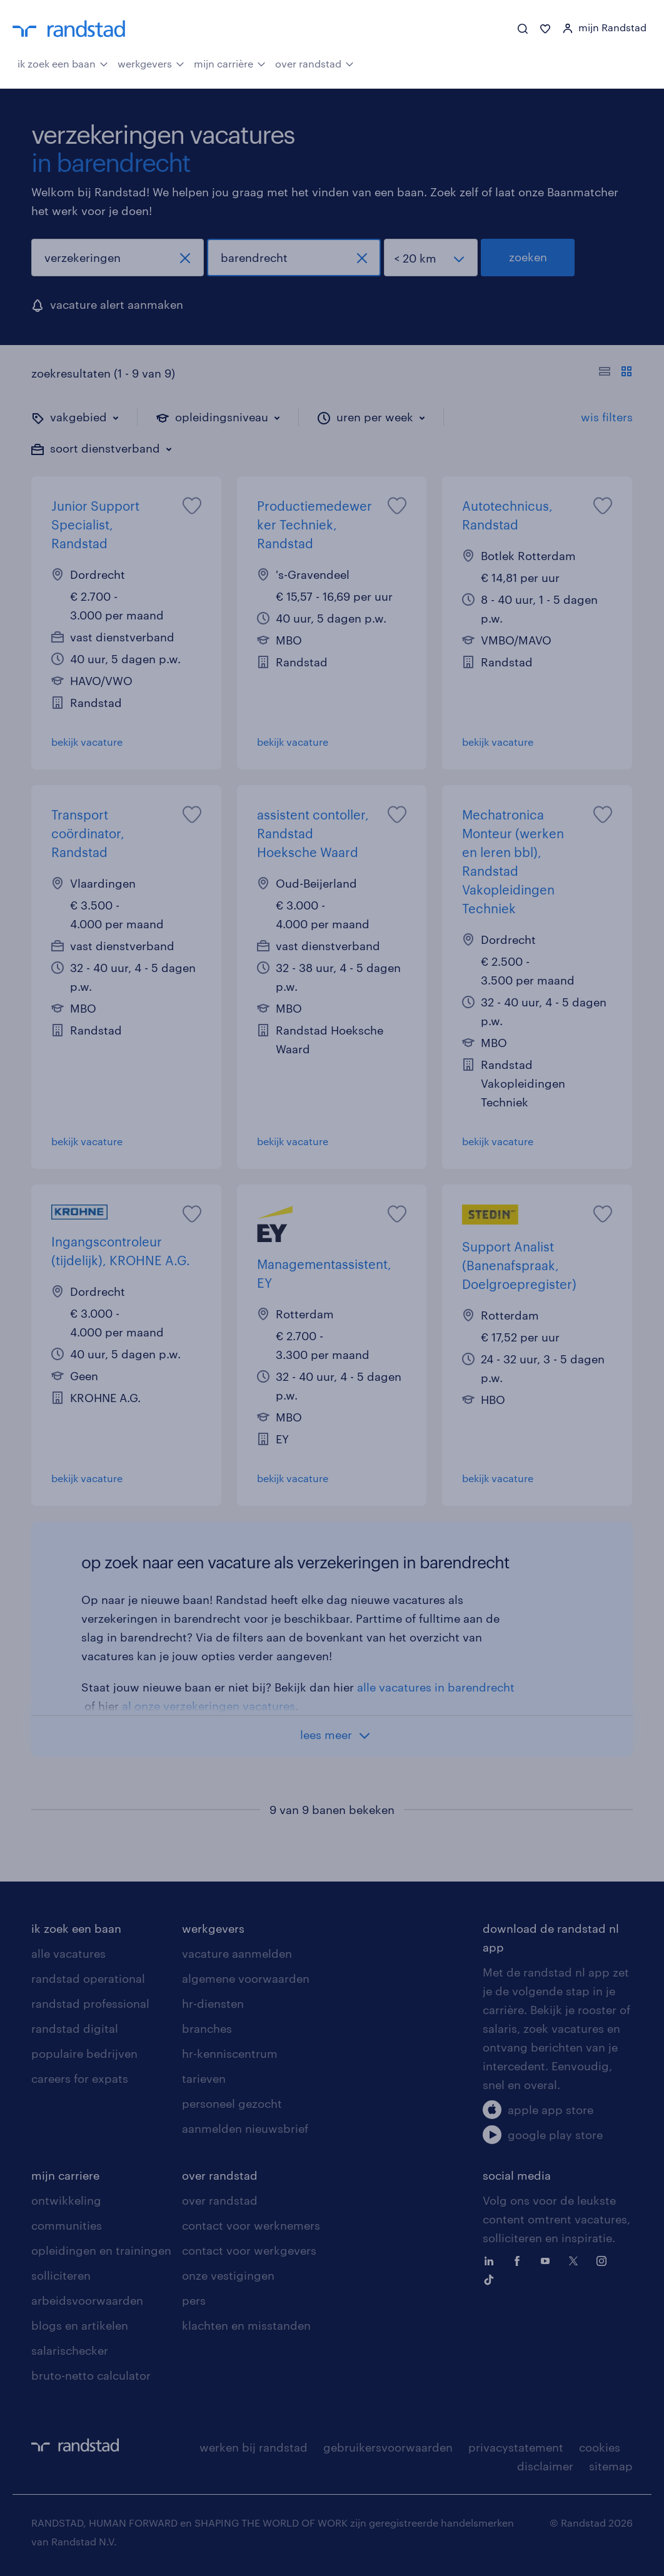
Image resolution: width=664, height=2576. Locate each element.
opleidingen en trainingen (101, 2250)
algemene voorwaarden (245, 1978)
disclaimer (545, 2466)
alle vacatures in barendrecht (436, 1687)
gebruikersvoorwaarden (388, 2447)
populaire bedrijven (84, 2053)
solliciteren (61, 2275)
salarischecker (69, 2350)
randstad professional (90, 2003)
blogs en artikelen (79, 2325)
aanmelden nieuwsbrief (245, 2128)
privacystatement (515, 2447)
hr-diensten (213, 2003)
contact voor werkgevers (249, 2250)
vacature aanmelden (237, 1953)
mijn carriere (65, 2175)
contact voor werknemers (251, 2225)
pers (194, 2300)
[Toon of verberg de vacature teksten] (615, 373)
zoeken (528, 257)
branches (207, 2028)
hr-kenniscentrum (230, 2053)
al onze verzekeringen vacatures (208, 1706)
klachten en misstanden (246, 2325)
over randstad (314, 62)
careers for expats (79, 2078)
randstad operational (88, 1978)
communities (66, 2225)
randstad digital (74, 2028)
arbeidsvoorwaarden (87, 2300)
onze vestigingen (228, 2275)
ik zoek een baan (63, 62)
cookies (599, 2447)
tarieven (204, 2078)
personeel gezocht (232, 2103)
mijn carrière (230, 62)
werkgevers (151, 62)
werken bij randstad (253, 2447)
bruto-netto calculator (91, 2375)
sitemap (611, 2466)
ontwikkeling (66, 2200)
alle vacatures (68, 1953)
